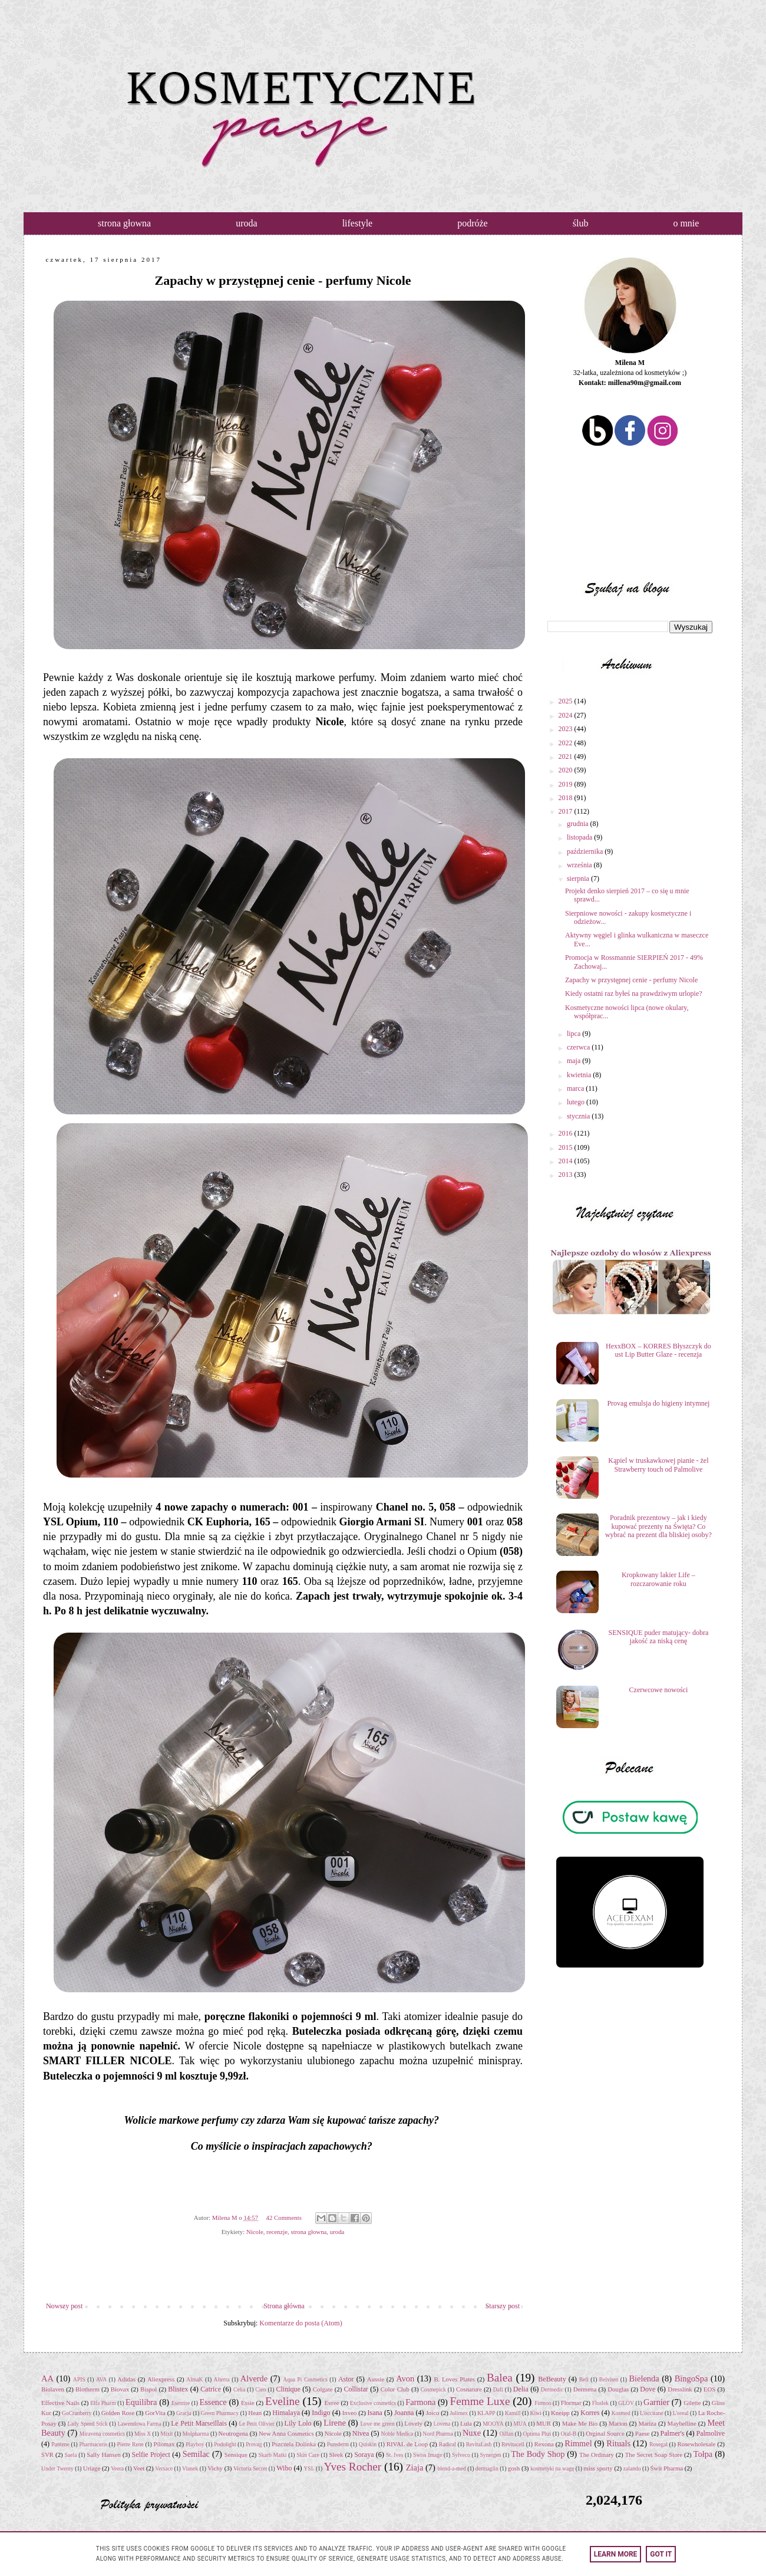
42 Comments (284, 2217)
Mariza (647, 2423)
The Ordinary (596, 2454)
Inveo (349, 2412)
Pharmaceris (93, 2444)
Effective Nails (60, 2402)
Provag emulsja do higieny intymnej (658, 1403)
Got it (661, 2554)
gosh (514, 2468)
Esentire (180, 2403)
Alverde (254, 2378)
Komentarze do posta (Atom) (300, 2323)
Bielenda (644, 2378)
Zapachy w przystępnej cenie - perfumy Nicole (631, 980)
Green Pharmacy (220, 2413)
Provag (254, 2444)
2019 (566, 784)
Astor (346, 2379)
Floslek (600, 2403)
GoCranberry (77, 2413)
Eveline (282, 2401)
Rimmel (578, 2443)
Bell (584, 2379)
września (580, 865)
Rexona (544, 2443)
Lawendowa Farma (139, 2423)
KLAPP (486, 2413)
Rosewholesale (697, 2443)
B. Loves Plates (454, 2379)
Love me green (377, 2423)
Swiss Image (427, 2455)
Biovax (120, 2389)
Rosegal (658, 2444)
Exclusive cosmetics (373, 2403)
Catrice (210, 2389)
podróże (472, 223)
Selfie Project (151, 2454)
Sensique (235, 2454)
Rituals (618, 2443)
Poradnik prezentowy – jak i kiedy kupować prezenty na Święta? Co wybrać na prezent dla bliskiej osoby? (658, 1526)
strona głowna (124, 223)
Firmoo (542, 2403)
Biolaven (52, 2389)
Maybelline (682, 2423)
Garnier (656, 2402)
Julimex (459, 2413)
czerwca (579, 1047)
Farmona (420, 2402)
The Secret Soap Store (653, 2454)
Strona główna (284, 2306)
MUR (543, 2423)
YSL (308, 2468)
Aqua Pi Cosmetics (305, 2379)
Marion (618, 2423)
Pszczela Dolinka (294, 2443)
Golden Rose (117, 2412)
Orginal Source (605, 2433)
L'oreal (681, 2413)
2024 (566, 715)
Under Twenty (57, 2468)
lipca (574, 1033)
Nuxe (472, 2432)
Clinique (288, 2389)
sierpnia (579, 878)
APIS (79, 2379)
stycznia (579, 1116)
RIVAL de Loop (407, 2443)
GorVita (155, 2412)
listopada (580, 837)
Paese (642, 2433)
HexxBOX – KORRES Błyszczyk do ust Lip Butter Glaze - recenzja (658, 1350)
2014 (566, 1161)
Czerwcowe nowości (658, 1690)
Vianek (190, 2468)
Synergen (490, 2455)
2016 (566, 1133)
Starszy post (503, 2306)
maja (574, 1061)
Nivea (360, 2433)
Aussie (375, 2379)
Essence (212, 2402)
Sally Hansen (104, 2454)
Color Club (395, 2389)
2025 (566, 701)
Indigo (321, 2413)
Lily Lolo (298, 2423)
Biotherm (87, 2389)
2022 (566, 743)
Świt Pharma (667, 2468)
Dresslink (680, 2389)
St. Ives (394, 2455)
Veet (138, 2468)
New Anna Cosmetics (286, 2433)
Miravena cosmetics (102, 2433)
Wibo (284, 2468)
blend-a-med (451, 2468)
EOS (709, 2389)
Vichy (215, 2468)
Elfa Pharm (103, 2403)
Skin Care (307, 2455)
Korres (590, 2413)
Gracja (184, 2413)
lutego (576, 1102)
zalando (632, 2468)
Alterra (222, 2379)
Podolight (225, 2444)
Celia (239, 2389)
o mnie (686, 223)
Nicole (254, 2231)
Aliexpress (160, 2379)
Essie (248, 2402)
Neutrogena (233, 2433)
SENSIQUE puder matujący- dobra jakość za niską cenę (659, 1636)
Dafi (498, 2389)
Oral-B (568, 2433)
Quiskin (368, 2444)
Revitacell (512, 2444)
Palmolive (710, 2433)
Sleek (336, 2454)
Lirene (334, 2422)
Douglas (618, 2389)
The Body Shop (537, 2454)
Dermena (585, 2389)
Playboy (195, 2444)
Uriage (91, 2468)
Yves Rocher (353, 2466)
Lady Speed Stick (87, 2423)
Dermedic (552, 2389)
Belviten (609, 2379)
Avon (405, 2378)
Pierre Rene (130, 2444)
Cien (260, 2389)
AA (47, 2378)
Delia (521, 2389)
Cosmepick (433, 2389)
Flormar (571, 2402)
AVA (101, 2379)
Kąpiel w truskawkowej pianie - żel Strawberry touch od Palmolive (658, 1464)
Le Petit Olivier (257, 2423)
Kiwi (536, 2413)
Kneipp (560, 2412)
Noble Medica (397, 2433)
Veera (117, 2468)
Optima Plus (537, 2433)
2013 (566, 1174)
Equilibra (141, 2402)
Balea (500, 2377)
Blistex (178, 2389)
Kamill (513, 2413)
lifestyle (357, 223)
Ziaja (415, 2467)
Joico (433, 2412)
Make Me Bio (580, 2423)
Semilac (196, 2454)
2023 (566, 729)
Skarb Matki (272, 2455)
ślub (581, 223)
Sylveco (461, 2455)
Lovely (413, 2423)
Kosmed (621, 2413)
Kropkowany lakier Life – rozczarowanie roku (658, 1579)
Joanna (404, 2413)
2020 (566, 770)
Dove (647, 2389)
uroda (246, 223)
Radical (447, 2444)
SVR (47, 2454)
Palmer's (673, 2433)
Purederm (338, 2444)
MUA (519, 2423)
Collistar (356, 2389)
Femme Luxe (480, 2401)
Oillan (506, 2433)
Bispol (148, 2389)
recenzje (277, 2231)
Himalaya (286, 2413)
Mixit (166, 2433)
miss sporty (598, 2468)
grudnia (578, 824)
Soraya (364, 2454)
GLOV (626, 2403)
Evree (331, 2402)
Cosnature (469, 2389)
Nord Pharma (437, 2433)
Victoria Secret (250, 2468)
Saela (71, 2455)
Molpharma (196, 2433)
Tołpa (703, 2454)
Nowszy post (64, 2306)
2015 (566, 1147)
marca (576, 1088)
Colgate (323, 2389)
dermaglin (487, 2468)
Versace (164, 2468)
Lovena (442, 2423)
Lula (466, 2423)
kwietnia (580, 1075)
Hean (255, 2412)
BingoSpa (691, 2378)
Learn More (616, 2554)
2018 (566, 798)
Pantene (60, 2444)
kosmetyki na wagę (552, 2468)
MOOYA (493, 2423)
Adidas (126, 2379)
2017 (566, 811)
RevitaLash (479, 2444)
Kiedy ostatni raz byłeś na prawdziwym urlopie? (633, 993)
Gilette (692, 2402)
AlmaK (194, 2379)
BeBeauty (552, 2379)
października (586, 851)
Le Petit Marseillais (199, 2423)
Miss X (142, 2433)
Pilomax (163, 2443)
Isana (375, 2413)
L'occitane (651, 2413)
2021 (566, 756)
